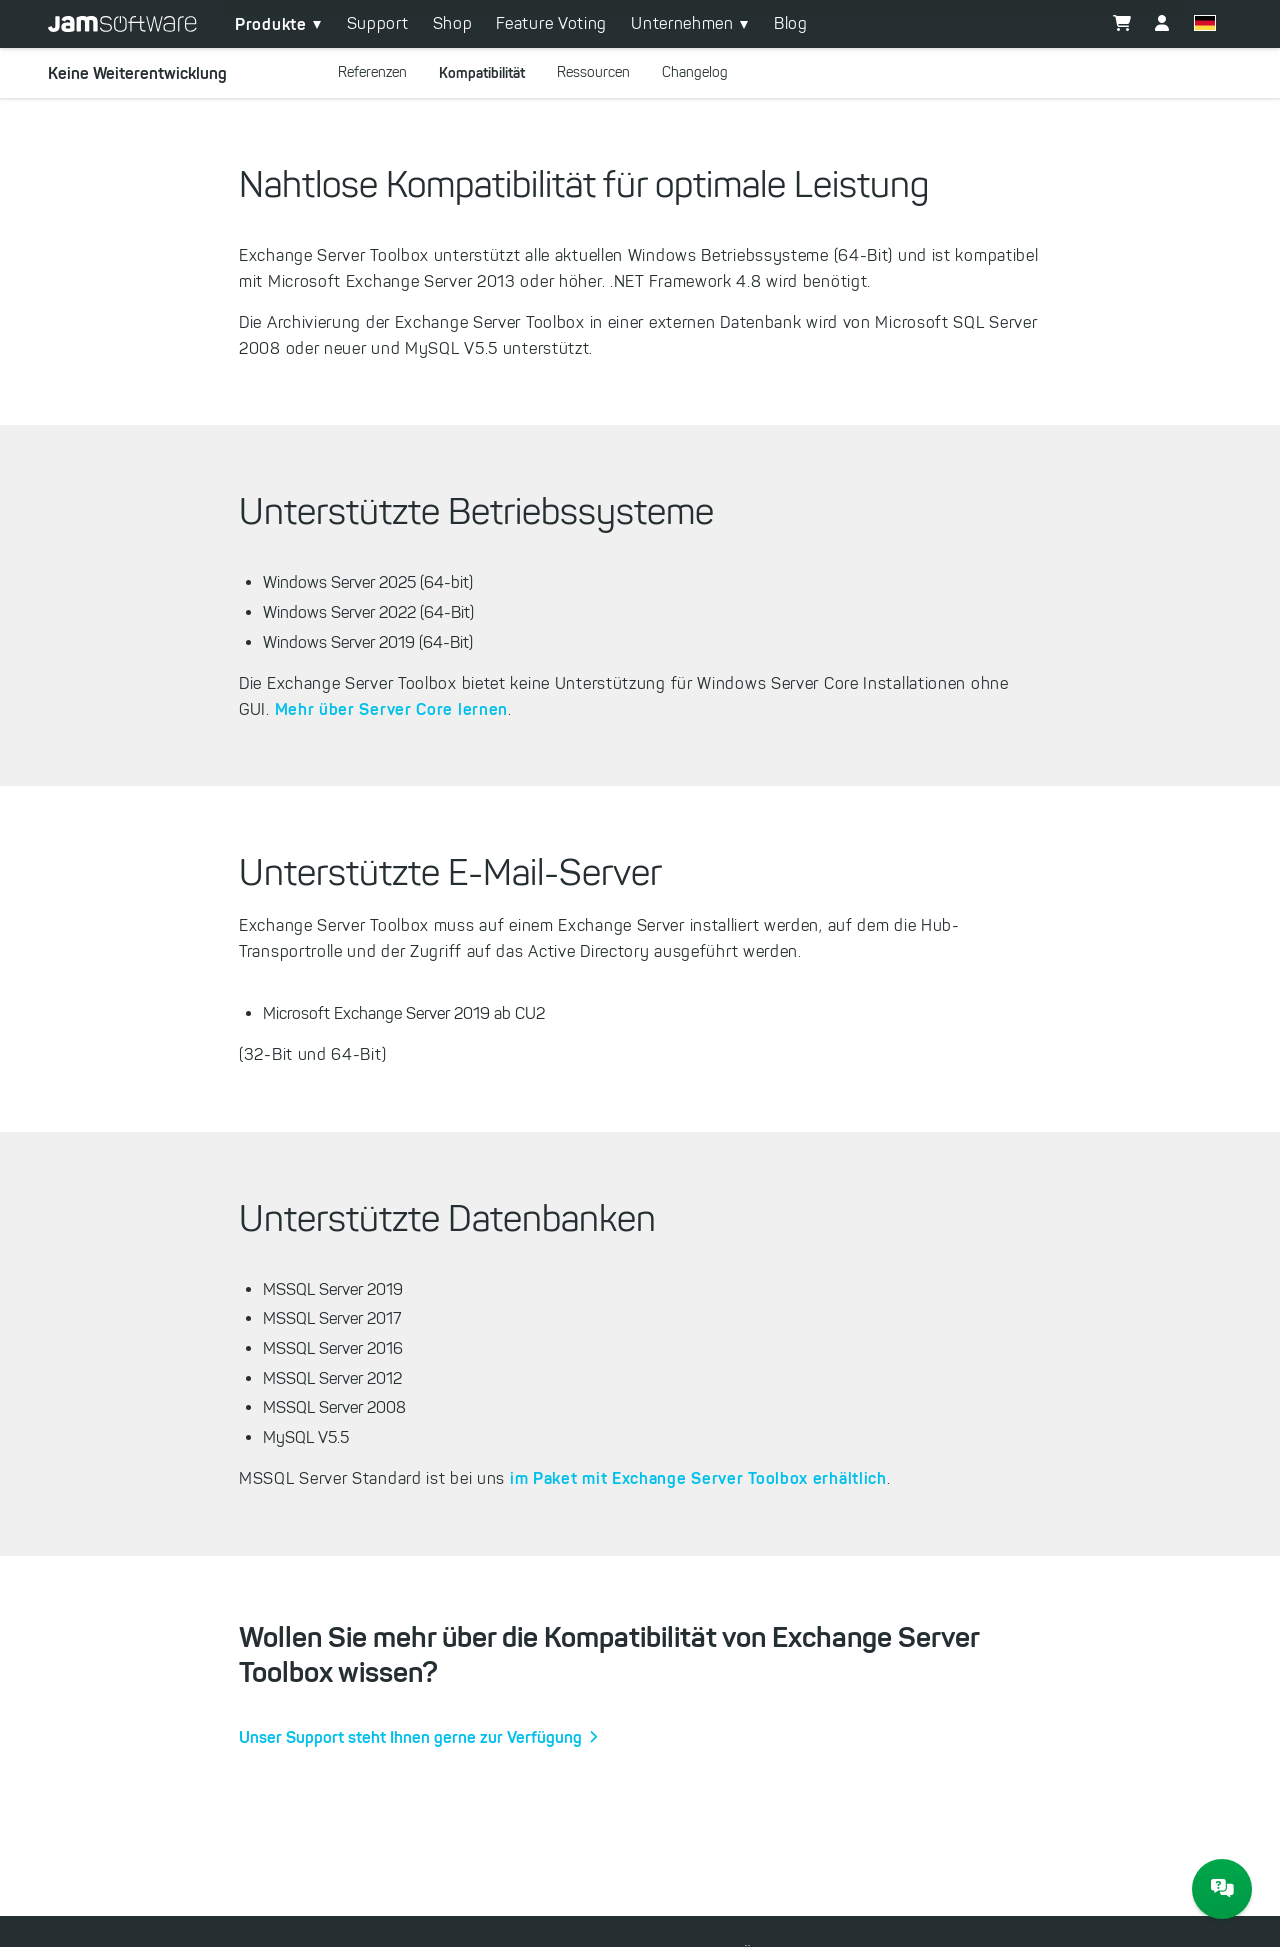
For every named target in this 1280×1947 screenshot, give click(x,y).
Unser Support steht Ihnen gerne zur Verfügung (410, 1737)
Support (378, 23)
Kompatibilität (482, 73)
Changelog (695, 72)
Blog (791, 23)
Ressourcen (593, 72)
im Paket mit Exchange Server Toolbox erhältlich (698, 1478)
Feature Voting (551, 23)
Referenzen (372, 72)
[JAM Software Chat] (1222, 1889)
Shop (453, 23)
